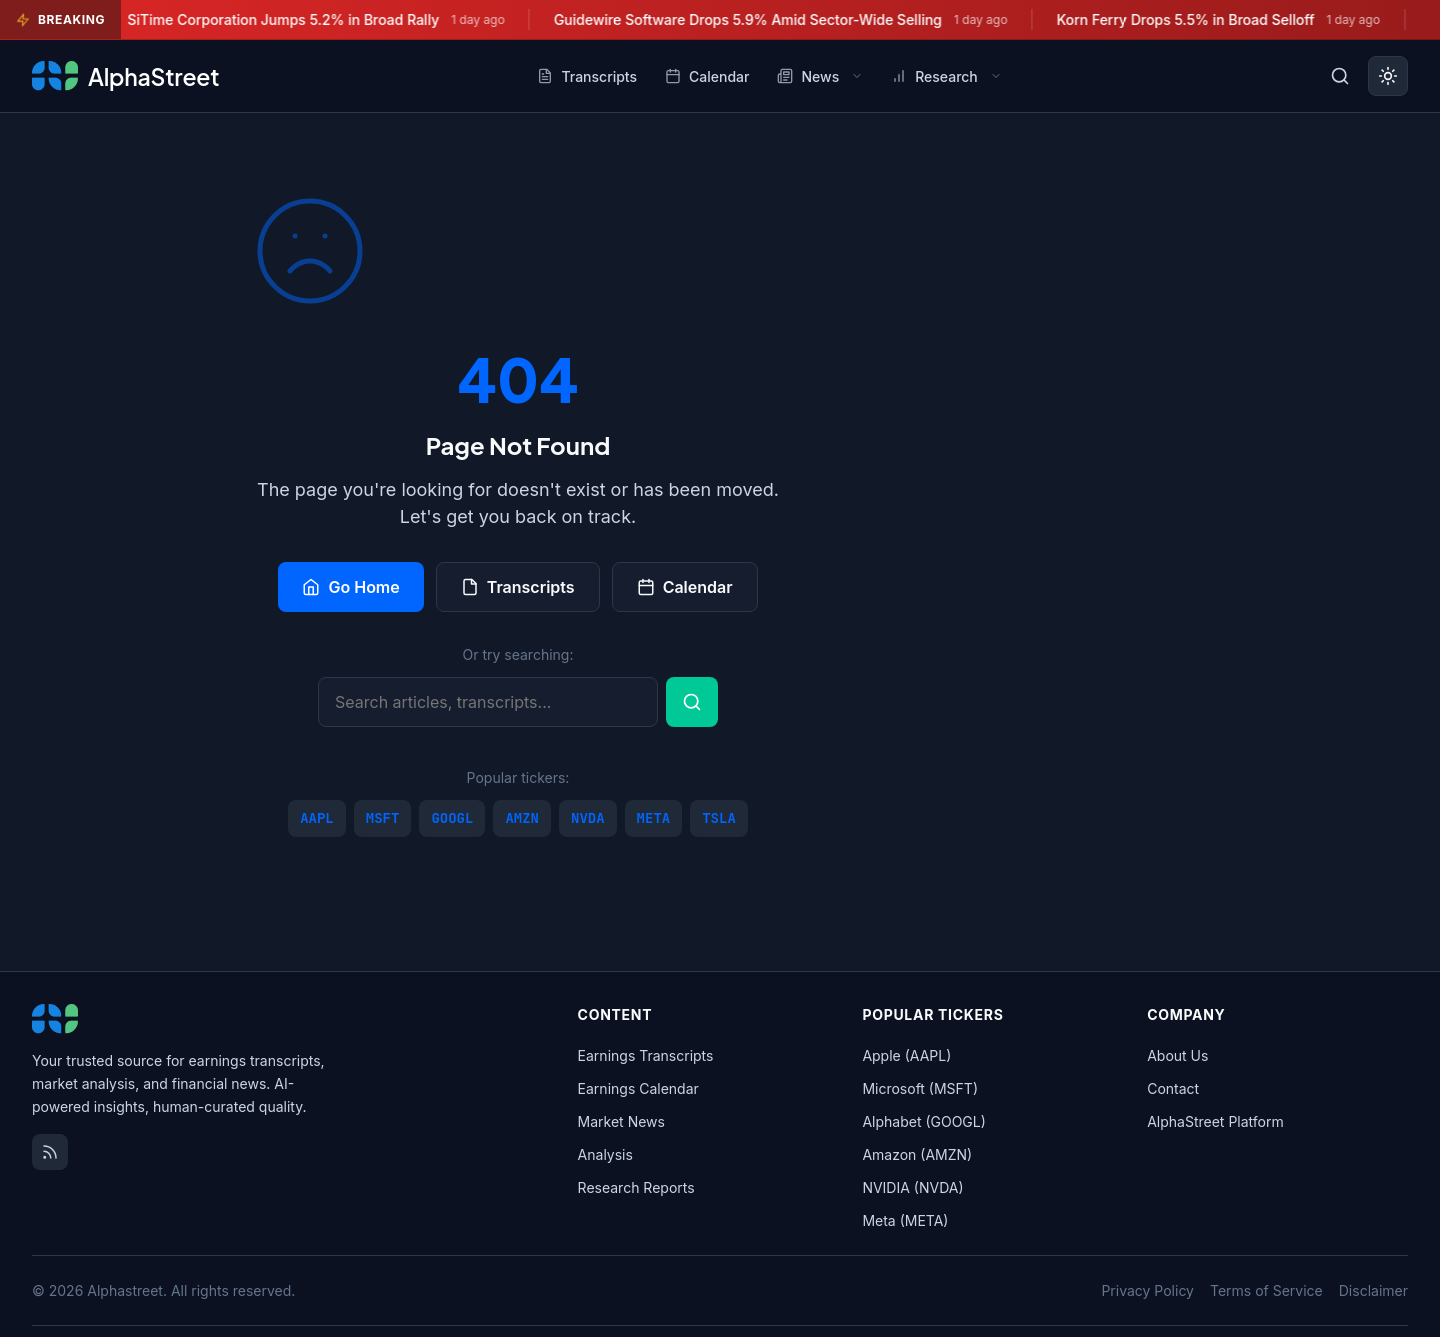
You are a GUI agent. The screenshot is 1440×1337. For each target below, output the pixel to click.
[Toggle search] (1340, 76)
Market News (621, 1121)
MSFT (383, 818)
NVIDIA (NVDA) (912, 1187)
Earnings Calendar (638, 1088)
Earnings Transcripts (646, 1055)
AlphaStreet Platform (1215, 1121)
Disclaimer (1373, 1290)
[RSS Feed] (50, 1152)
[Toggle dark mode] (1388, 76)
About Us (1177, 1055)
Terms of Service (1266, 1290)
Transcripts (518, 587)
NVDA (588, 818)
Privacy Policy (1147, 1290)
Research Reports (636, 1187)
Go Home (350, 587)
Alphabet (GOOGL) (923, 1121)
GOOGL (452, 818)
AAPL (317, 818)
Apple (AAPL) (906, 1055)
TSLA (719, 818)
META (654, 818)
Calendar (685, 587)
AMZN (522, 818)
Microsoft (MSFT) (920, 1088)
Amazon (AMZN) (917, 1154)
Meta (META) (905, 1220)
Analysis (605, 1154)
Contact (1173, 1088)
